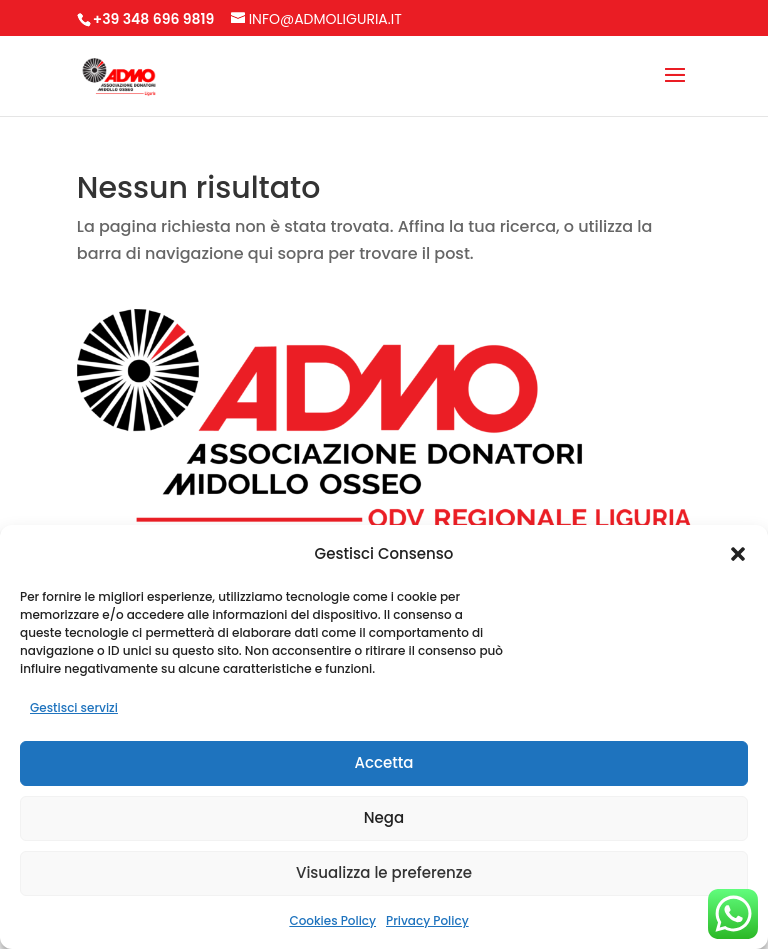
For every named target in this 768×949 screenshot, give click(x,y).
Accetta (383, 762)
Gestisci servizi (74, 707)
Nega (384, 817)
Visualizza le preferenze (384, 872)
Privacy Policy (427, 920)
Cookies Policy (332, 920)
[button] (738, 554)
